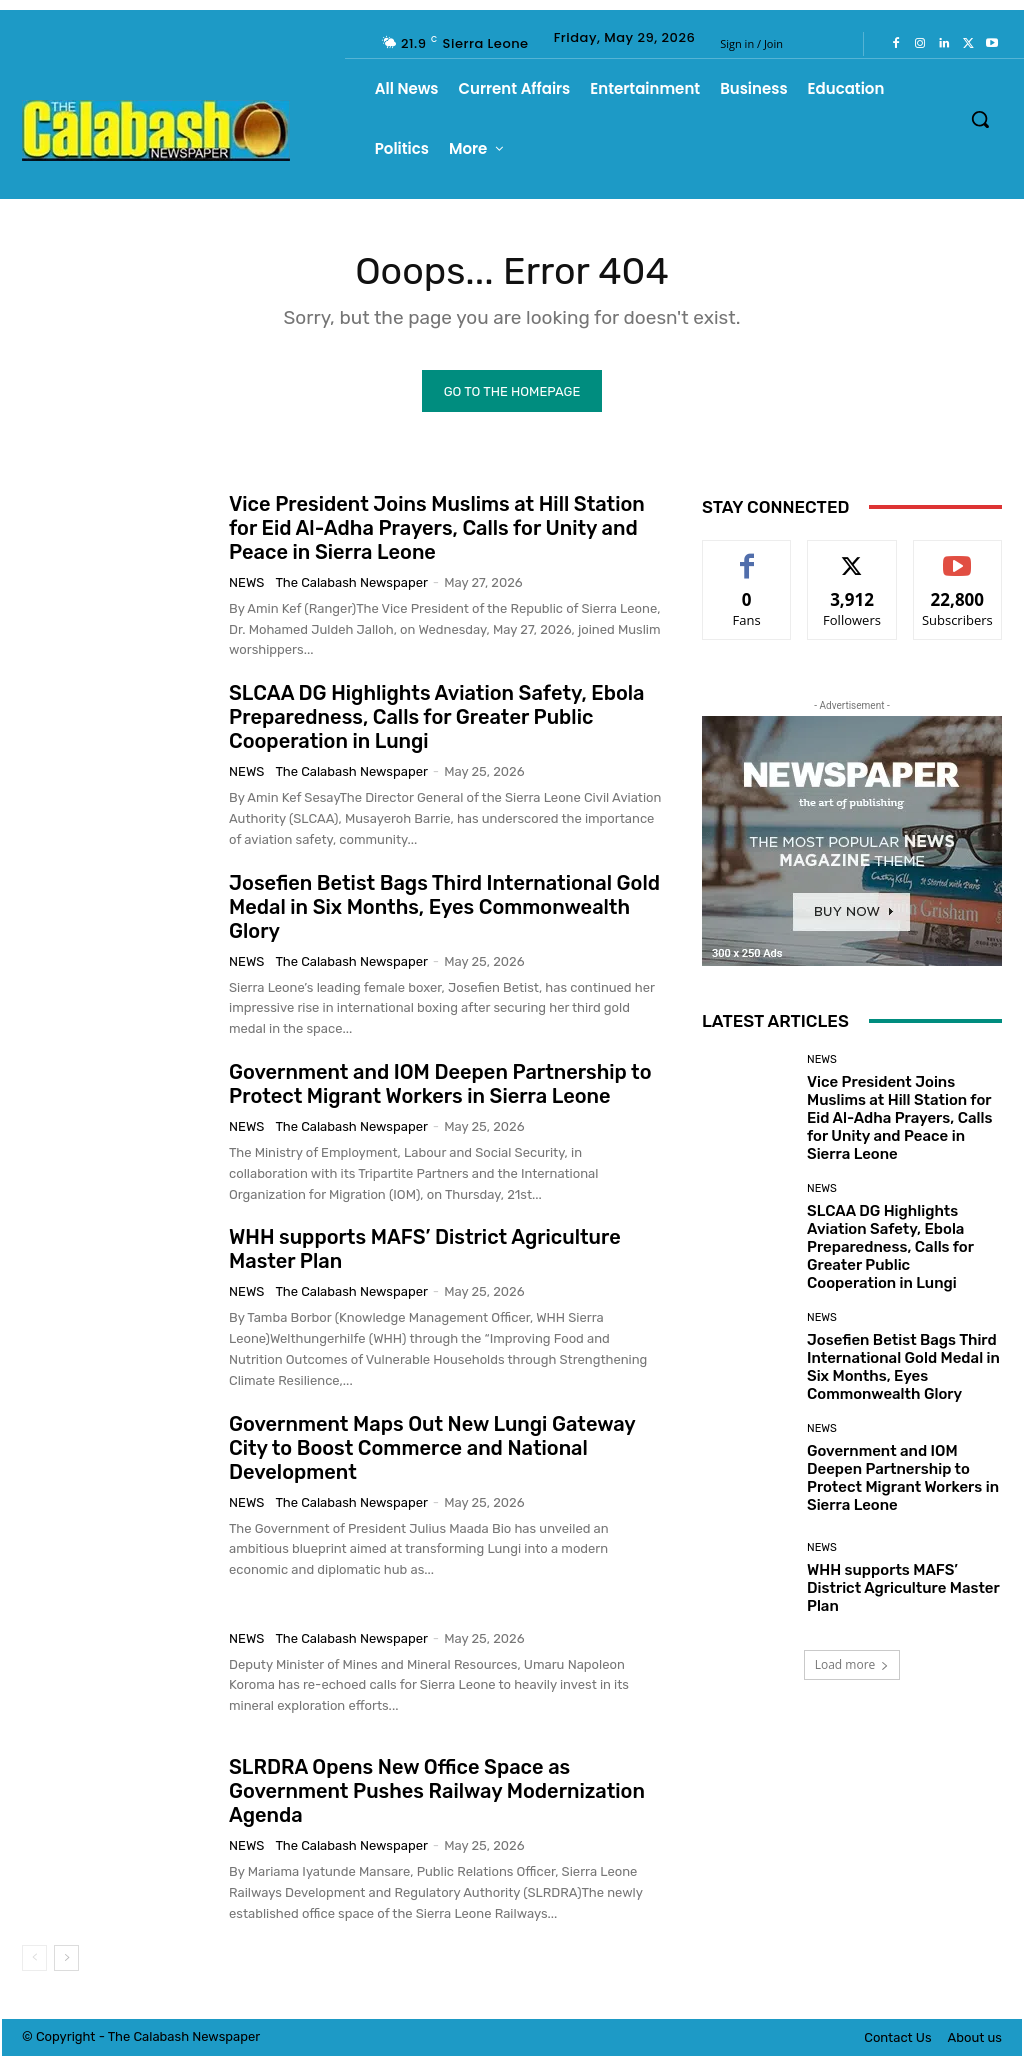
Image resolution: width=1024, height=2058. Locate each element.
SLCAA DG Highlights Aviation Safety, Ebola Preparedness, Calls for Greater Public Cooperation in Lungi (437, 720)
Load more (852, 1667)
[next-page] (66, 1960)
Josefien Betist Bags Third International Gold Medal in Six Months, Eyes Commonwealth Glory (444, 909)
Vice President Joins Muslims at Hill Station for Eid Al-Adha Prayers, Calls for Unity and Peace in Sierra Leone (437, 531)
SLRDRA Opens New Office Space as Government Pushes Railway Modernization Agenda (437, 1794)
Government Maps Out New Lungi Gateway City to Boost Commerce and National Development (432, 1450)
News (246, 585)
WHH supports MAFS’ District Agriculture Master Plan (903, 1591)
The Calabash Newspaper (351, 585)
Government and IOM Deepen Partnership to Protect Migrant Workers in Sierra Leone (440, 1087)
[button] (980, 119)
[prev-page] (34, 1960)
